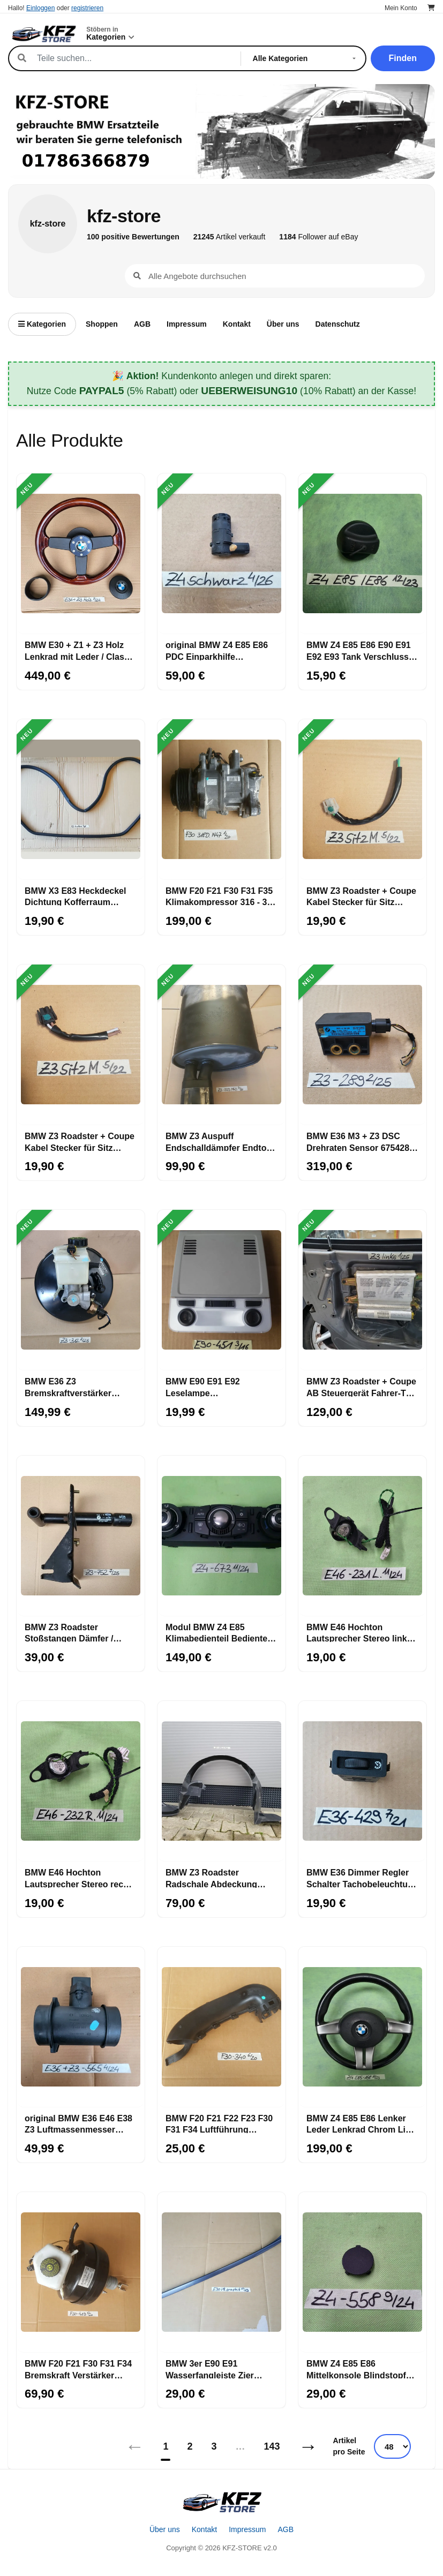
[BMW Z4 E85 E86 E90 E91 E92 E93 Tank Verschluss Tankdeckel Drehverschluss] (362, 553)
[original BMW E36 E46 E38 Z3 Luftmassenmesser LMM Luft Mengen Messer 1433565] (81, 2027)
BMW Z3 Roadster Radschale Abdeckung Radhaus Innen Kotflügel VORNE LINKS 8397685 (216, 1877)
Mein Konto (401, 8)
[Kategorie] (306, 58)
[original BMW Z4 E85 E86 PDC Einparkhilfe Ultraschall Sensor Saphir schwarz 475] (221, 553)
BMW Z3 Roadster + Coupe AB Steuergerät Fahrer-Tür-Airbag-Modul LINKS (361, 1386)
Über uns (283, 324)
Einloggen (40, 8)
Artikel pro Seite (349, 2446)
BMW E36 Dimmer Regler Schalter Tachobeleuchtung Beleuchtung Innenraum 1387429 (362, 1877)
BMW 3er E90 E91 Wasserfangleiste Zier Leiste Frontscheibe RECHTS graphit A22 (210, 2368)
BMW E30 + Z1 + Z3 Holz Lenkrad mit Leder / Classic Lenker (80, 650)
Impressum (187, 324)
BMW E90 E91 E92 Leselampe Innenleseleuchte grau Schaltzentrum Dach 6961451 (211, 1386)
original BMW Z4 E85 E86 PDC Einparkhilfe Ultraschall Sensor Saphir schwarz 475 (218, 650)
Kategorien (42, 324)
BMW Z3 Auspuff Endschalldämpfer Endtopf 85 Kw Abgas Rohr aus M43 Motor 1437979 (221, 1141)
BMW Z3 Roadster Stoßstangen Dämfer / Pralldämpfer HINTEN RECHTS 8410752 (69, 1632)
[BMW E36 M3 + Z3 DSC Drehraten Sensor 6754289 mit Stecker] (362, 1045)
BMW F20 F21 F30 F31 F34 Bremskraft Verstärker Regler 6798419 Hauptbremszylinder (78, 2368)
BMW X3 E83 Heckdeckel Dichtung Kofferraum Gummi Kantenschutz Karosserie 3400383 (75, 896)
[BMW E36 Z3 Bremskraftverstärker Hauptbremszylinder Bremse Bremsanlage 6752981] (81, 1290)
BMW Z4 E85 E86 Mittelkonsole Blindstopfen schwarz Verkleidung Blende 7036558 (361, 2368)
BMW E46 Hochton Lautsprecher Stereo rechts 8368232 (80, 1877)
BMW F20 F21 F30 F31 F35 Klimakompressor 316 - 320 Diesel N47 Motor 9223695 (221, 896)
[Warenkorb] (431, 8)
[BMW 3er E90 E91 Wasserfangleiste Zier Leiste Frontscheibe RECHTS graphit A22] (221, 2272)
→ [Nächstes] (308, 2446)
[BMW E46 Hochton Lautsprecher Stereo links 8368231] (362, 1536)
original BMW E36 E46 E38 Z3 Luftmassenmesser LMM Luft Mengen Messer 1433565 (78, 2123)
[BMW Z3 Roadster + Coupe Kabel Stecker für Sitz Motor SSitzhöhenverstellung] (81, 1045)
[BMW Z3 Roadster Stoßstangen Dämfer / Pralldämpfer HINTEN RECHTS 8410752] (81, 1536)
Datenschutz (338, 324)
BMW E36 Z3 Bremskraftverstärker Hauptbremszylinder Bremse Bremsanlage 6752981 (68, 1386)
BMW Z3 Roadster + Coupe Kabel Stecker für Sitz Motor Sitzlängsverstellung (361, 896)
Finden (403, 58)
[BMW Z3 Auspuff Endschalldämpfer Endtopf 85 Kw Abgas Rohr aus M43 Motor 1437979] (221, 1045)
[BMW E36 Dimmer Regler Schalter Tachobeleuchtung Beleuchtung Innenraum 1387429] (362, 1781)
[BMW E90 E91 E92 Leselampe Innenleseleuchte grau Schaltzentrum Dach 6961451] (221, 1290)
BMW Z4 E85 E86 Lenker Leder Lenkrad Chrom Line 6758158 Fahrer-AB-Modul (361, 2123)
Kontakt (237, 324)
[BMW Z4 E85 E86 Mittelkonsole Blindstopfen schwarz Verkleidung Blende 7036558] (362, 2272)
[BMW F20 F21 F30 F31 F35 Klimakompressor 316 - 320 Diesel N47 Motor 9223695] (221, 799)
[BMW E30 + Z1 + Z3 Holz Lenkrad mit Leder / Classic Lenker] (81, 553)
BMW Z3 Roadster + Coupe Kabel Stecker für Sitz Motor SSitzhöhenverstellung (79, 1141)
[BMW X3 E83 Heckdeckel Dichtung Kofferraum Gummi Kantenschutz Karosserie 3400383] (81, 799)
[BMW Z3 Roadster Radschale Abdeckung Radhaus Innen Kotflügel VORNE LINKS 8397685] (221, 1781)
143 (272, 2446)
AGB (142, 324)
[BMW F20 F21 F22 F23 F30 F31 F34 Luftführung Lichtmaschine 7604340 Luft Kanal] (221, 2027)
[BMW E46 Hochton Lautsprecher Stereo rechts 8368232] (81, 1781)
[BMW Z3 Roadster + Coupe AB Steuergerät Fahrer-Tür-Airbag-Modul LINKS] (362, 1290)
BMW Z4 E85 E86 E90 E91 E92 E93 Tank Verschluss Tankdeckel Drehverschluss (358, 650)
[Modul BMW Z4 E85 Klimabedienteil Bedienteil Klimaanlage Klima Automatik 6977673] (221, 1536)
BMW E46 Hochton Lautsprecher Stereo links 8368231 (359, 1632)
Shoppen (102, 324)
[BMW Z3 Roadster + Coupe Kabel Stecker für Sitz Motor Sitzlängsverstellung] (362, 799)
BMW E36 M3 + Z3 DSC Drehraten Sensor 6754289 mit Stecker (360, 1141)
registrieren (87, 8)
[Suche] (133, 58)
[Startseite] (221, 2502)
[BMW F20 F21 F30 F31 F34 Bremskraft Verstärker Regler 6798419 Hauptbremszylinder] (81, 2272)
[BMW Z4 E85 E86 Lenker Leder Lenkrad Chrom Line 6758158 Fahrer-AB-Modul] (362, 2027)
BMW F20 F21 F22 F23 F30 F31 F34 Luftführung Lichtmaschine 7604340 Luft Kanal (219, 2123)
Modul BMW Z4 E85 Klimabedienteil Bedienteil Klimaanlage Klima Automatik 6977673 (219, 1632)
